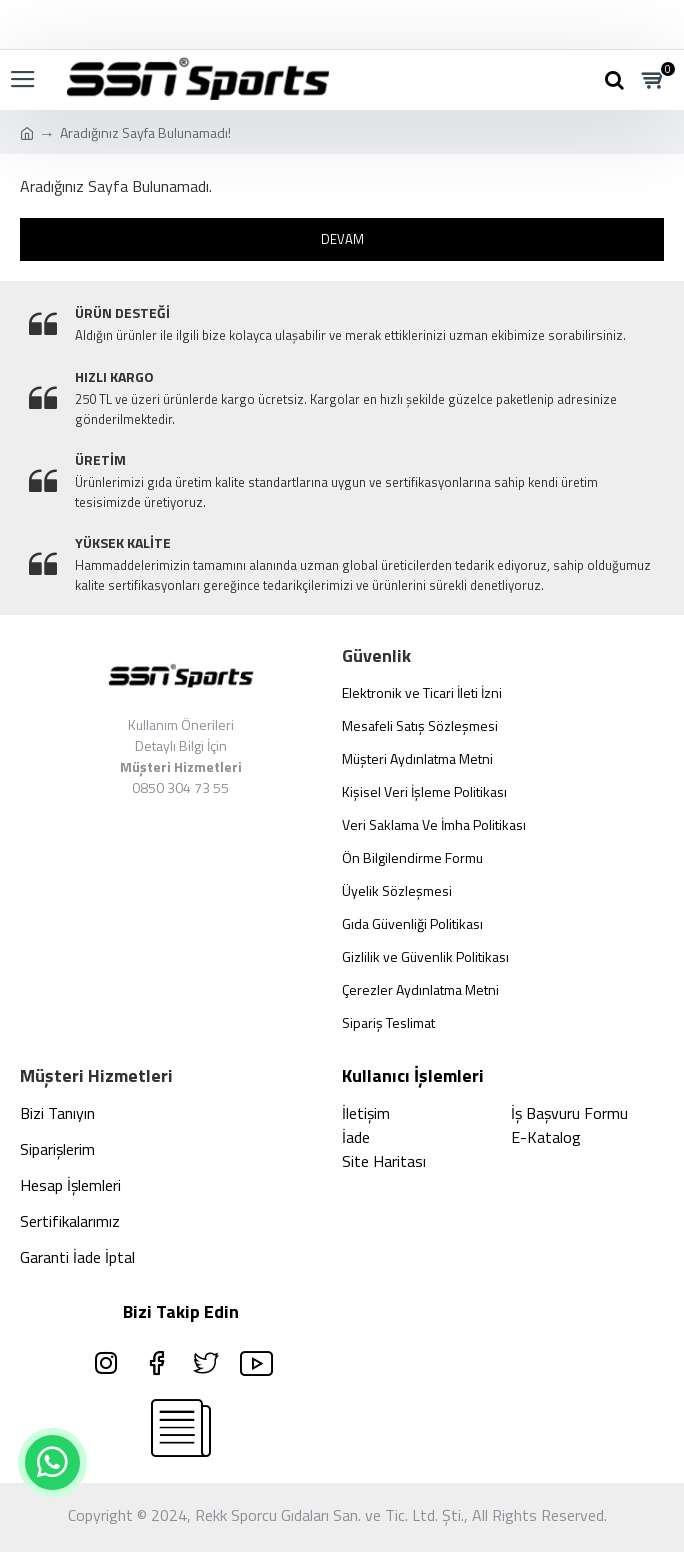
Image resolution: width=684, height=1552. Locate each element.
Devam (342, 239)
